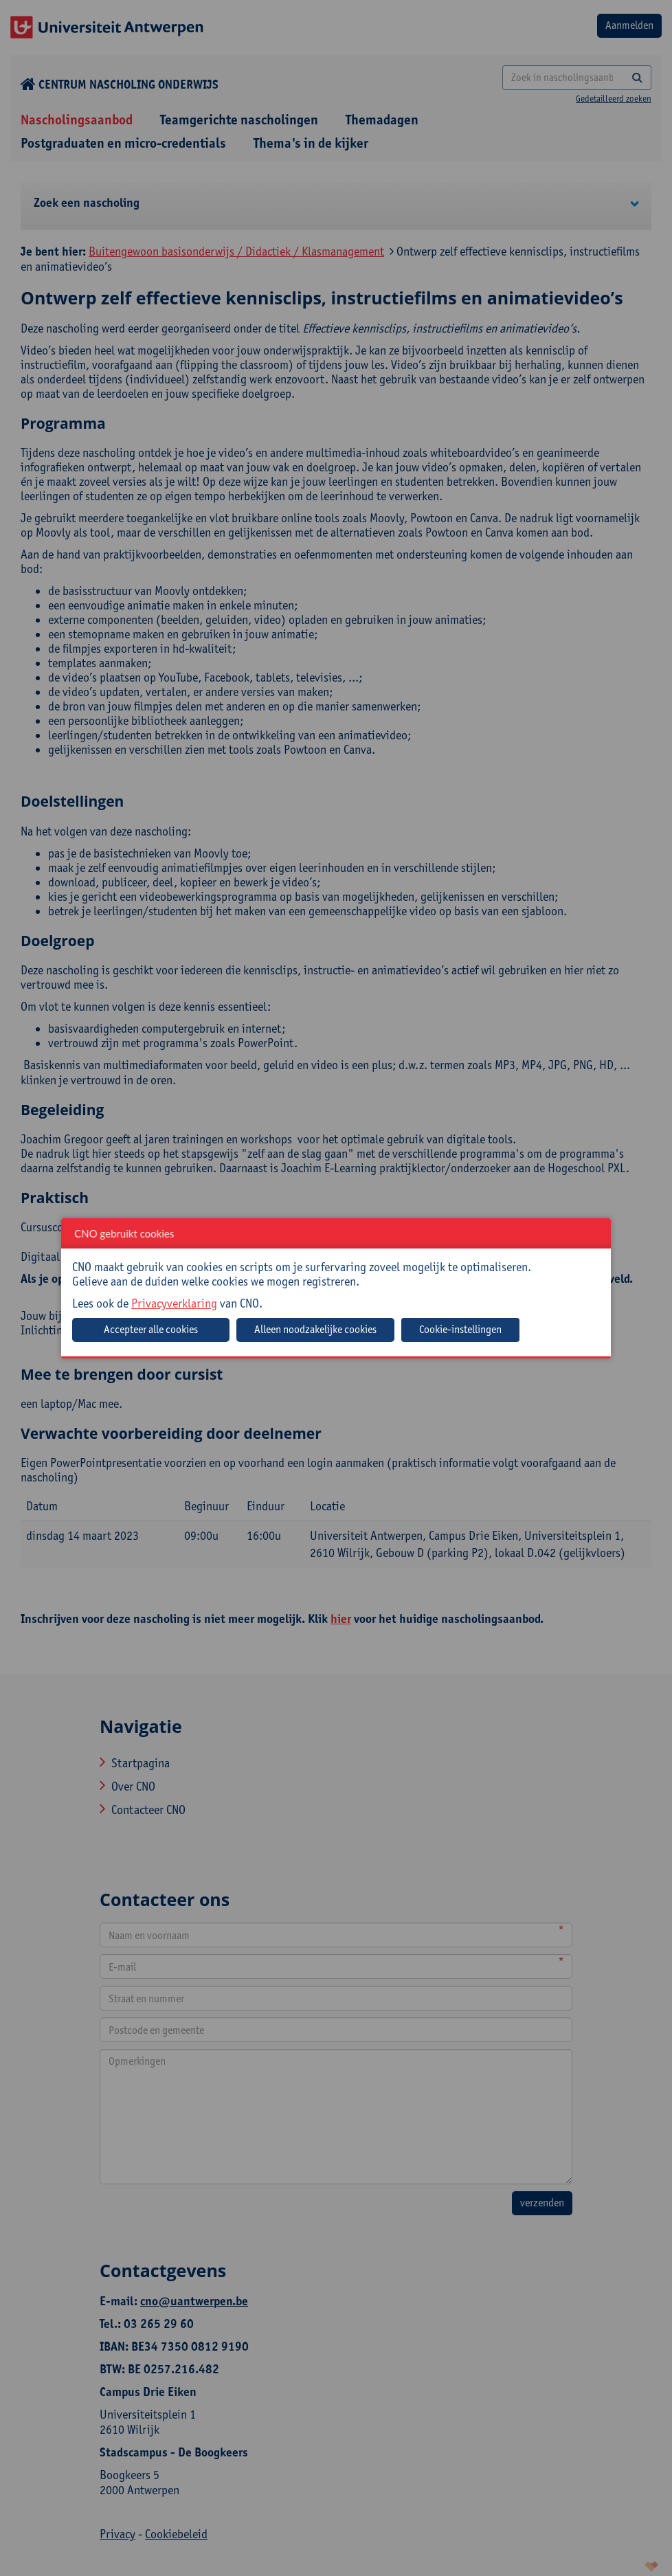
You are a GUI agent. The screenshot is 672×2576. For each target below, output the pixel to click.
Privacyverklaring (174, 1303)
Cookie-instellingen (460, 1329)
